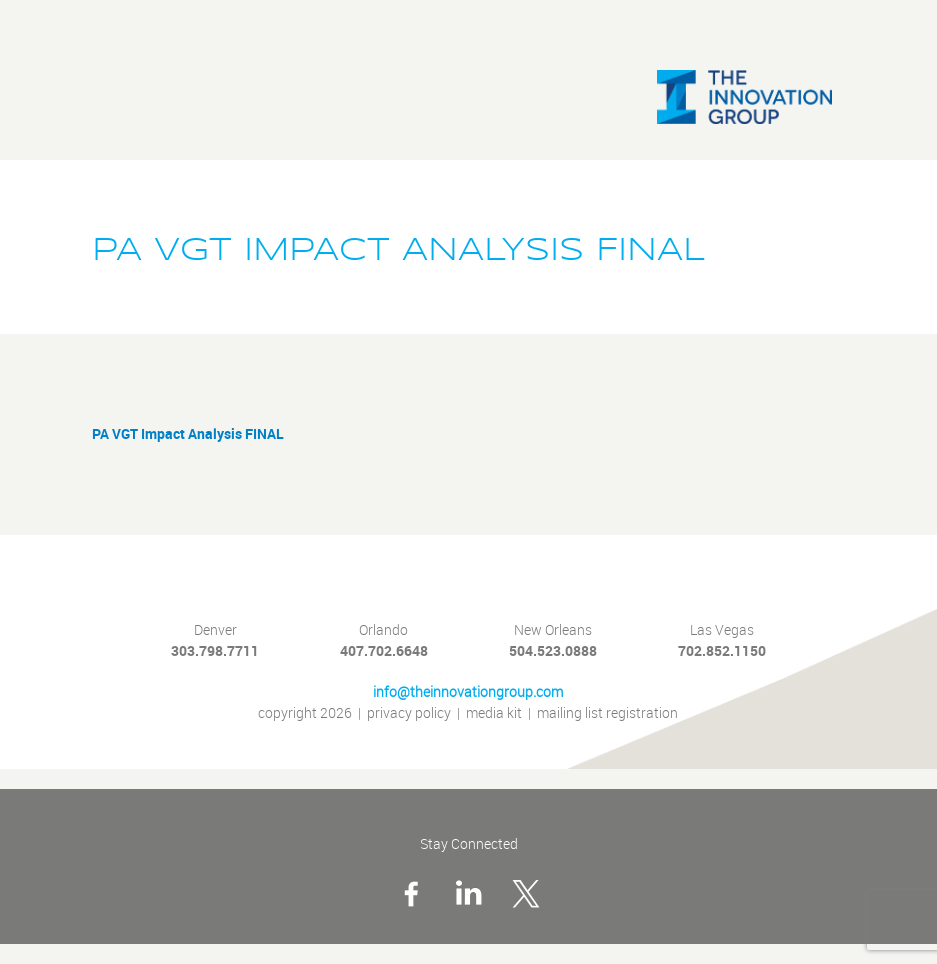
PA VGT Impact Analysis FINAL (188, 434)
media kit (494, 713)
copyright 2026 (305, 713)
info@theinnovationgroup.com (468, 692)
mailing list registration (607, 713)
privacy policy (409, 713)
